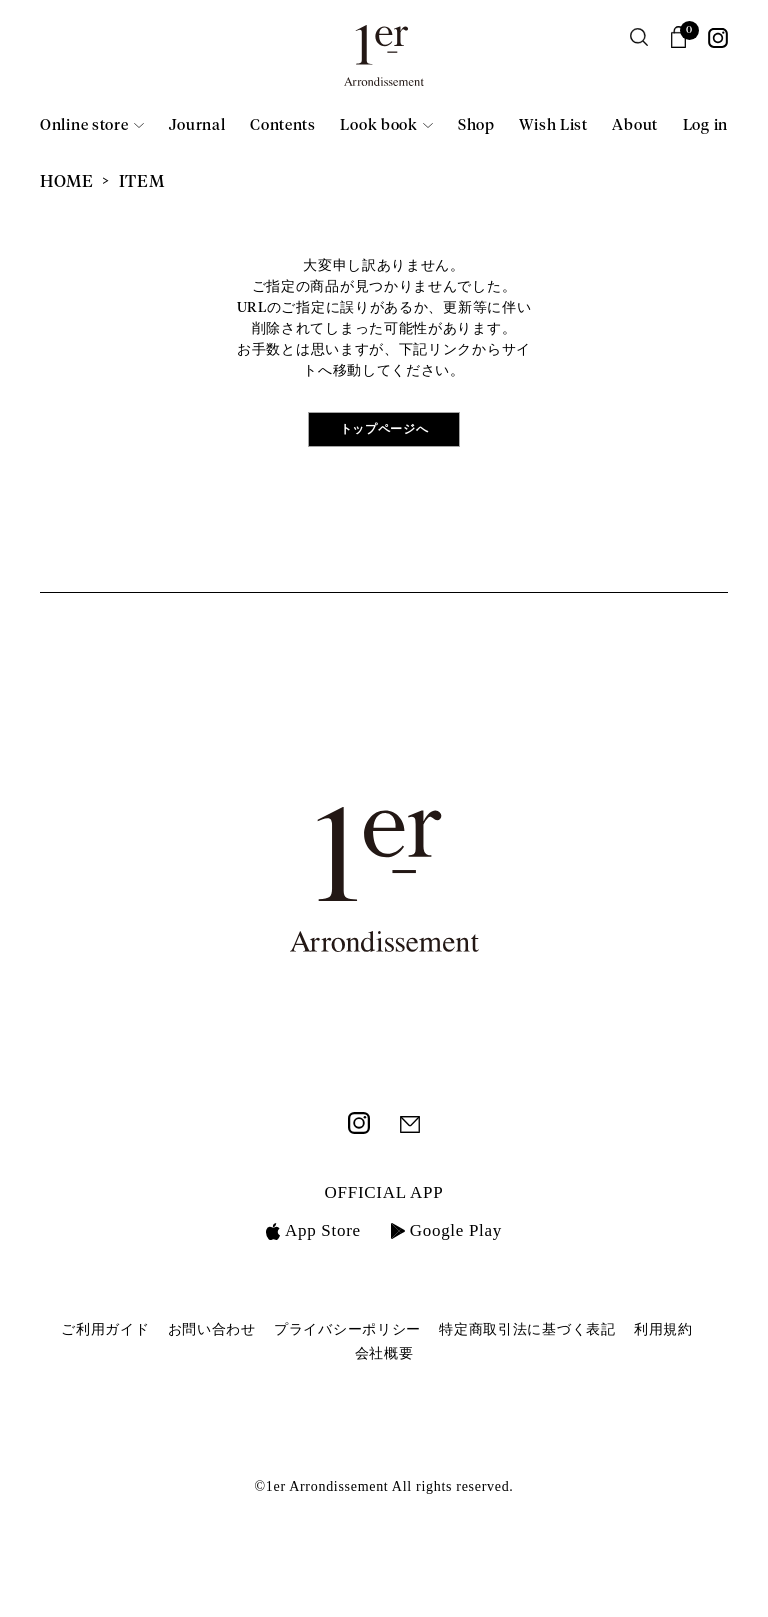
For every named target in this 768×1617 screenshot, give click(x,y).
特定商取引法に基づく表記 (527, 1329)
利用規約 (663, 1329)
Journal (197, 125)
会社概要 (384, 1353)
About (635, 125)
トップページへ (384, 430)
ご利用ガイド (105, 1329)
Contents (283, 125)
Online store (84, 125)
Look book (378, 125)
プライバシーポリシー (347, 1329)
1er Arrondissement (384, 62)
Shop (476, 125)
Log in (705, 125)
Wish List (553, 125)
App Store (313, 1230)
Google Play (446, 1230)
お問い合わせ (212, 1329)
